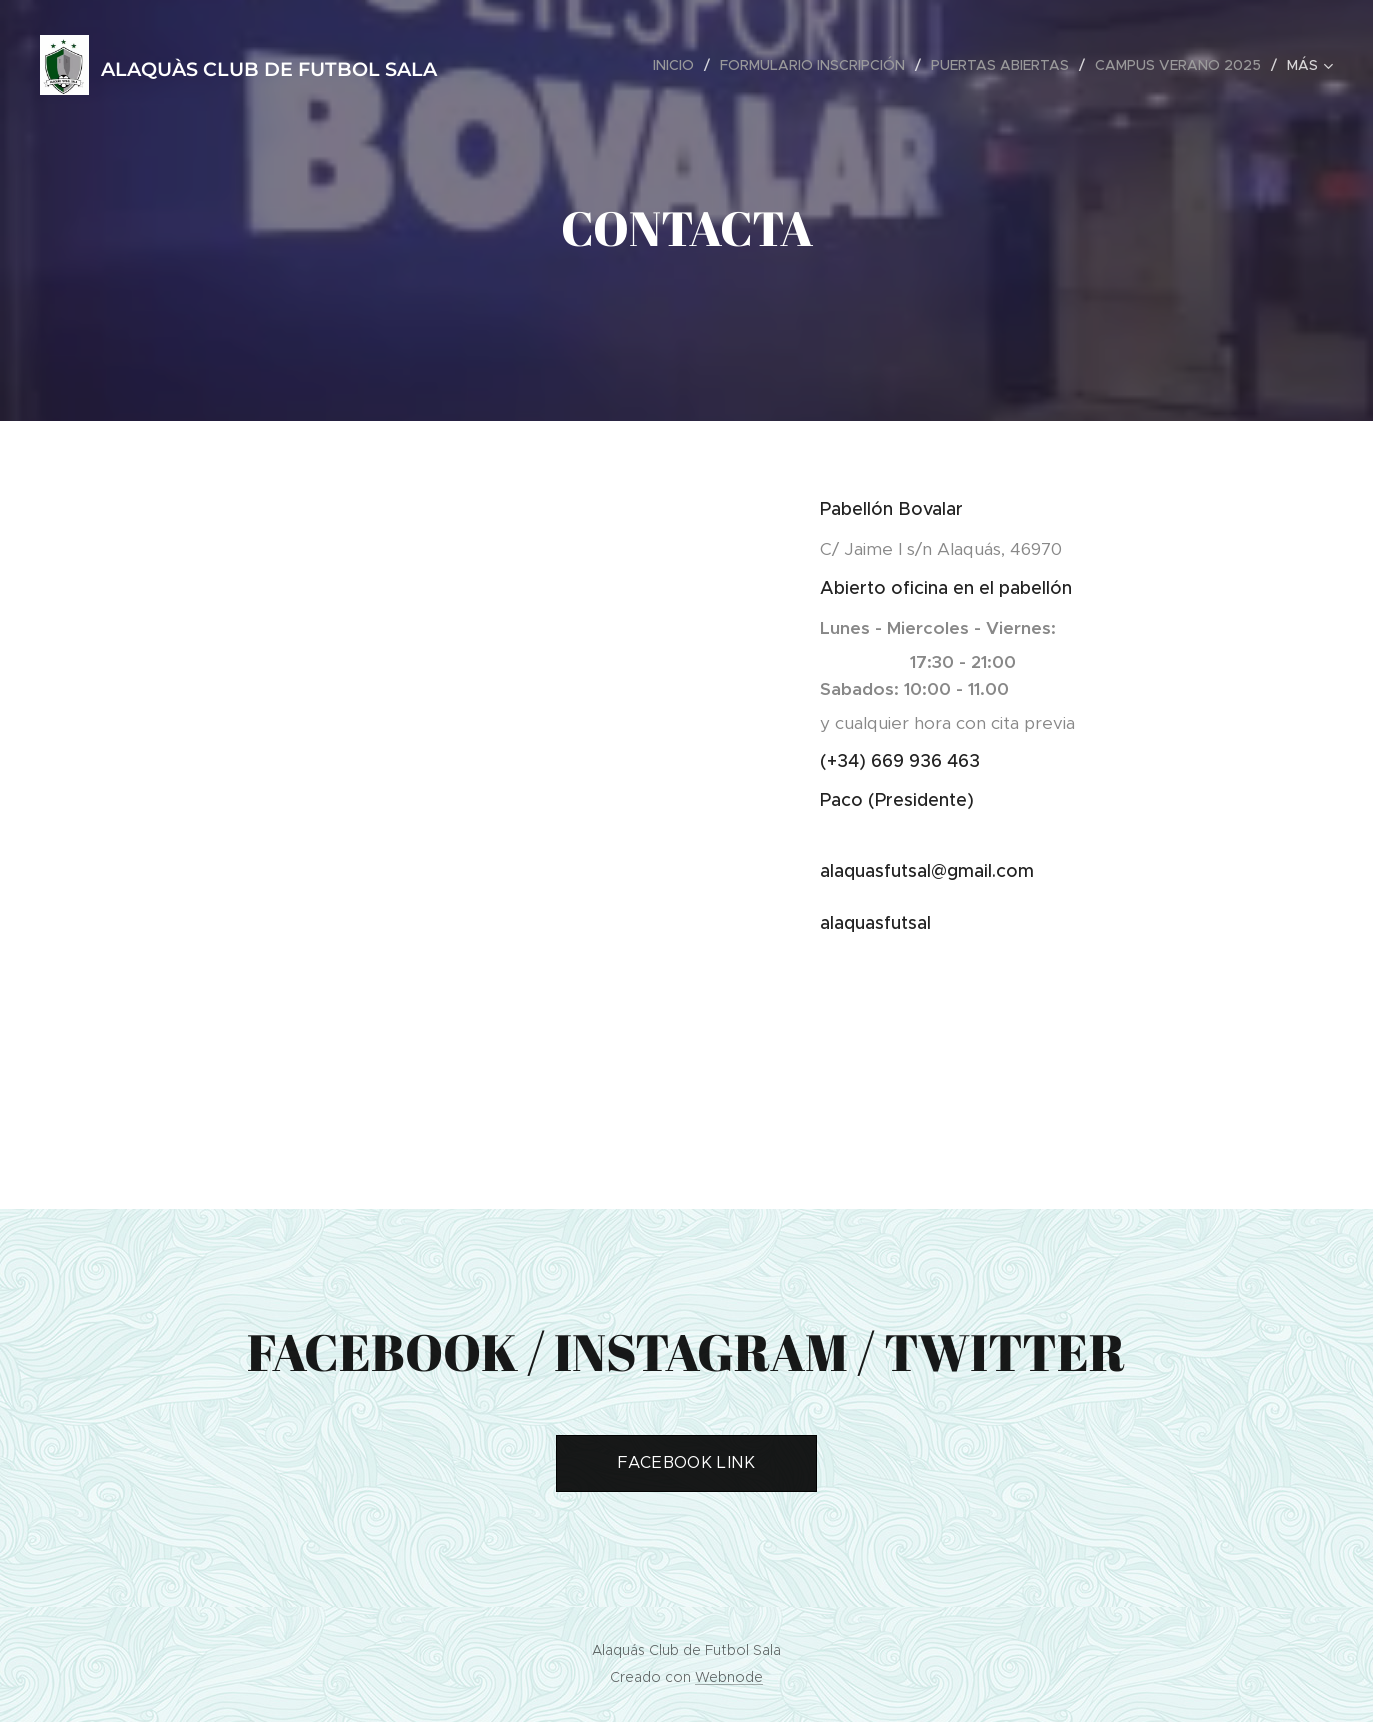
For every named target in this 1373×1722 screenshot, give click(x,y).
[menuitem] (679, 65)
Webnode (729, 1677)
